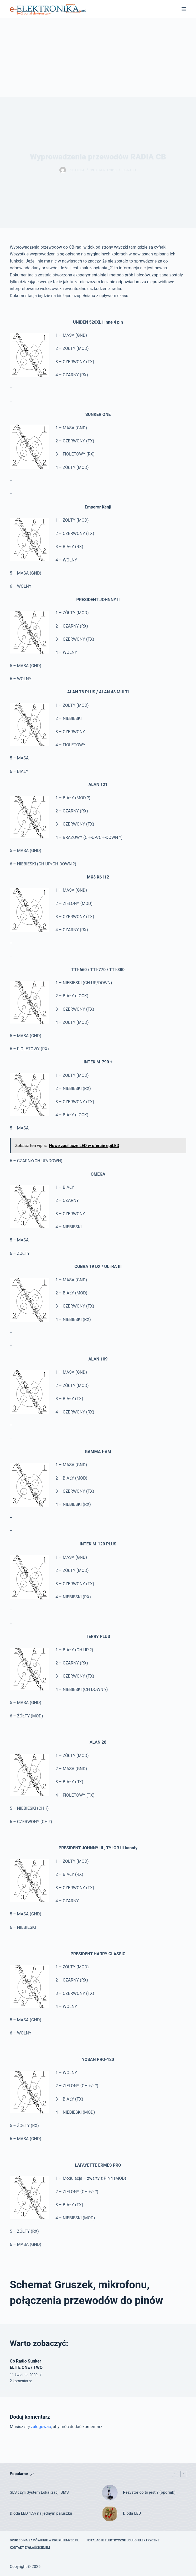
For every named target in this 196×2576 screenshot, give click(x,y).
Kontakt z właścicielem (30, 2548)
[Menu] (184, 9)
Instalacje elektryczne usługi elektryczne (122, 2540)
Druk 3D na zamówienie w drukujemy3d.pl (44, 2540)
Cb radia (129, 170)
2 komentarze (21, 2381)
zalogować (41, 2426)
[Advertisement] (98, 57)
